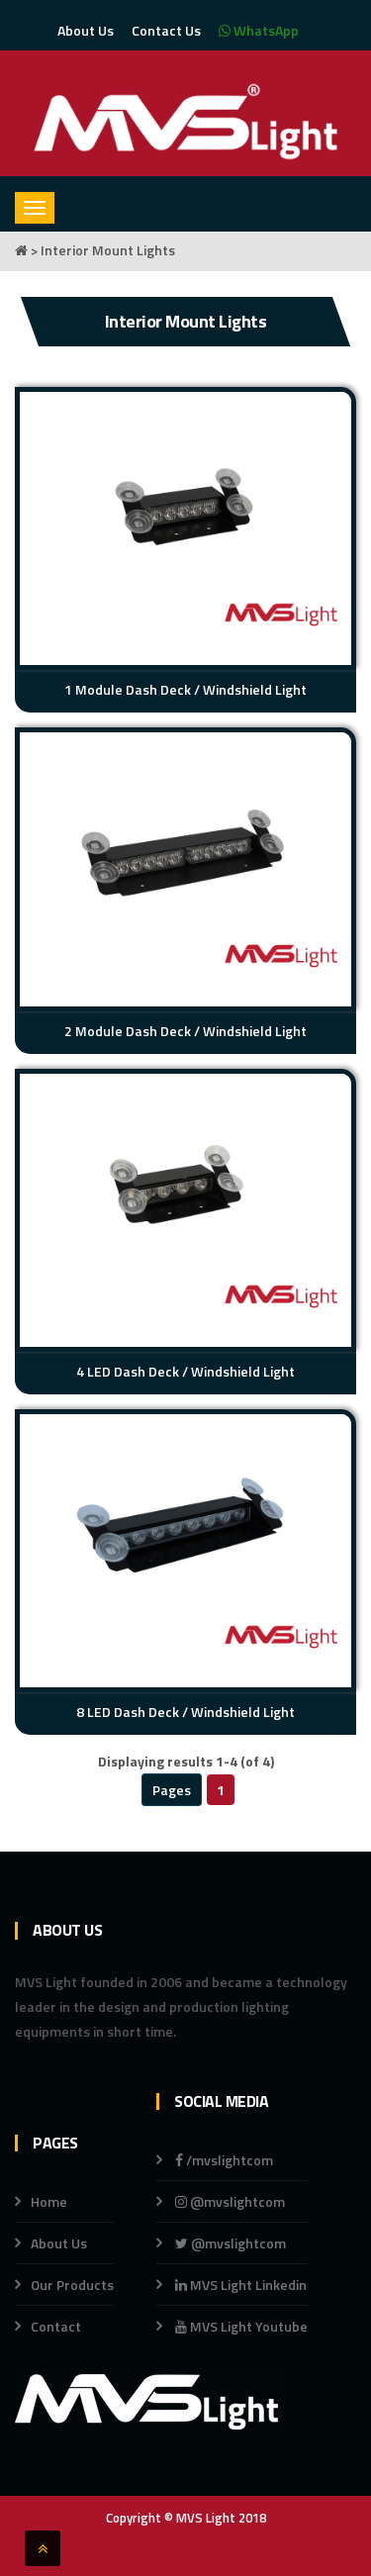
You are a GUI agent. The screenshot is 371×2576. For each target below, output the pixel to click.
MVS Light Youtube (241, 2326)
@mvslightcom (230, 2201)
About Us (85, 30)
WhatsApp (259, 30)
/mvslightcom (224, 2159)
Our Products (72, 2284)
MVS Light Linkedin (239, 2284)
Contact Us (166, 30)
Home (49, 2201)
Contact (56, 2326)
